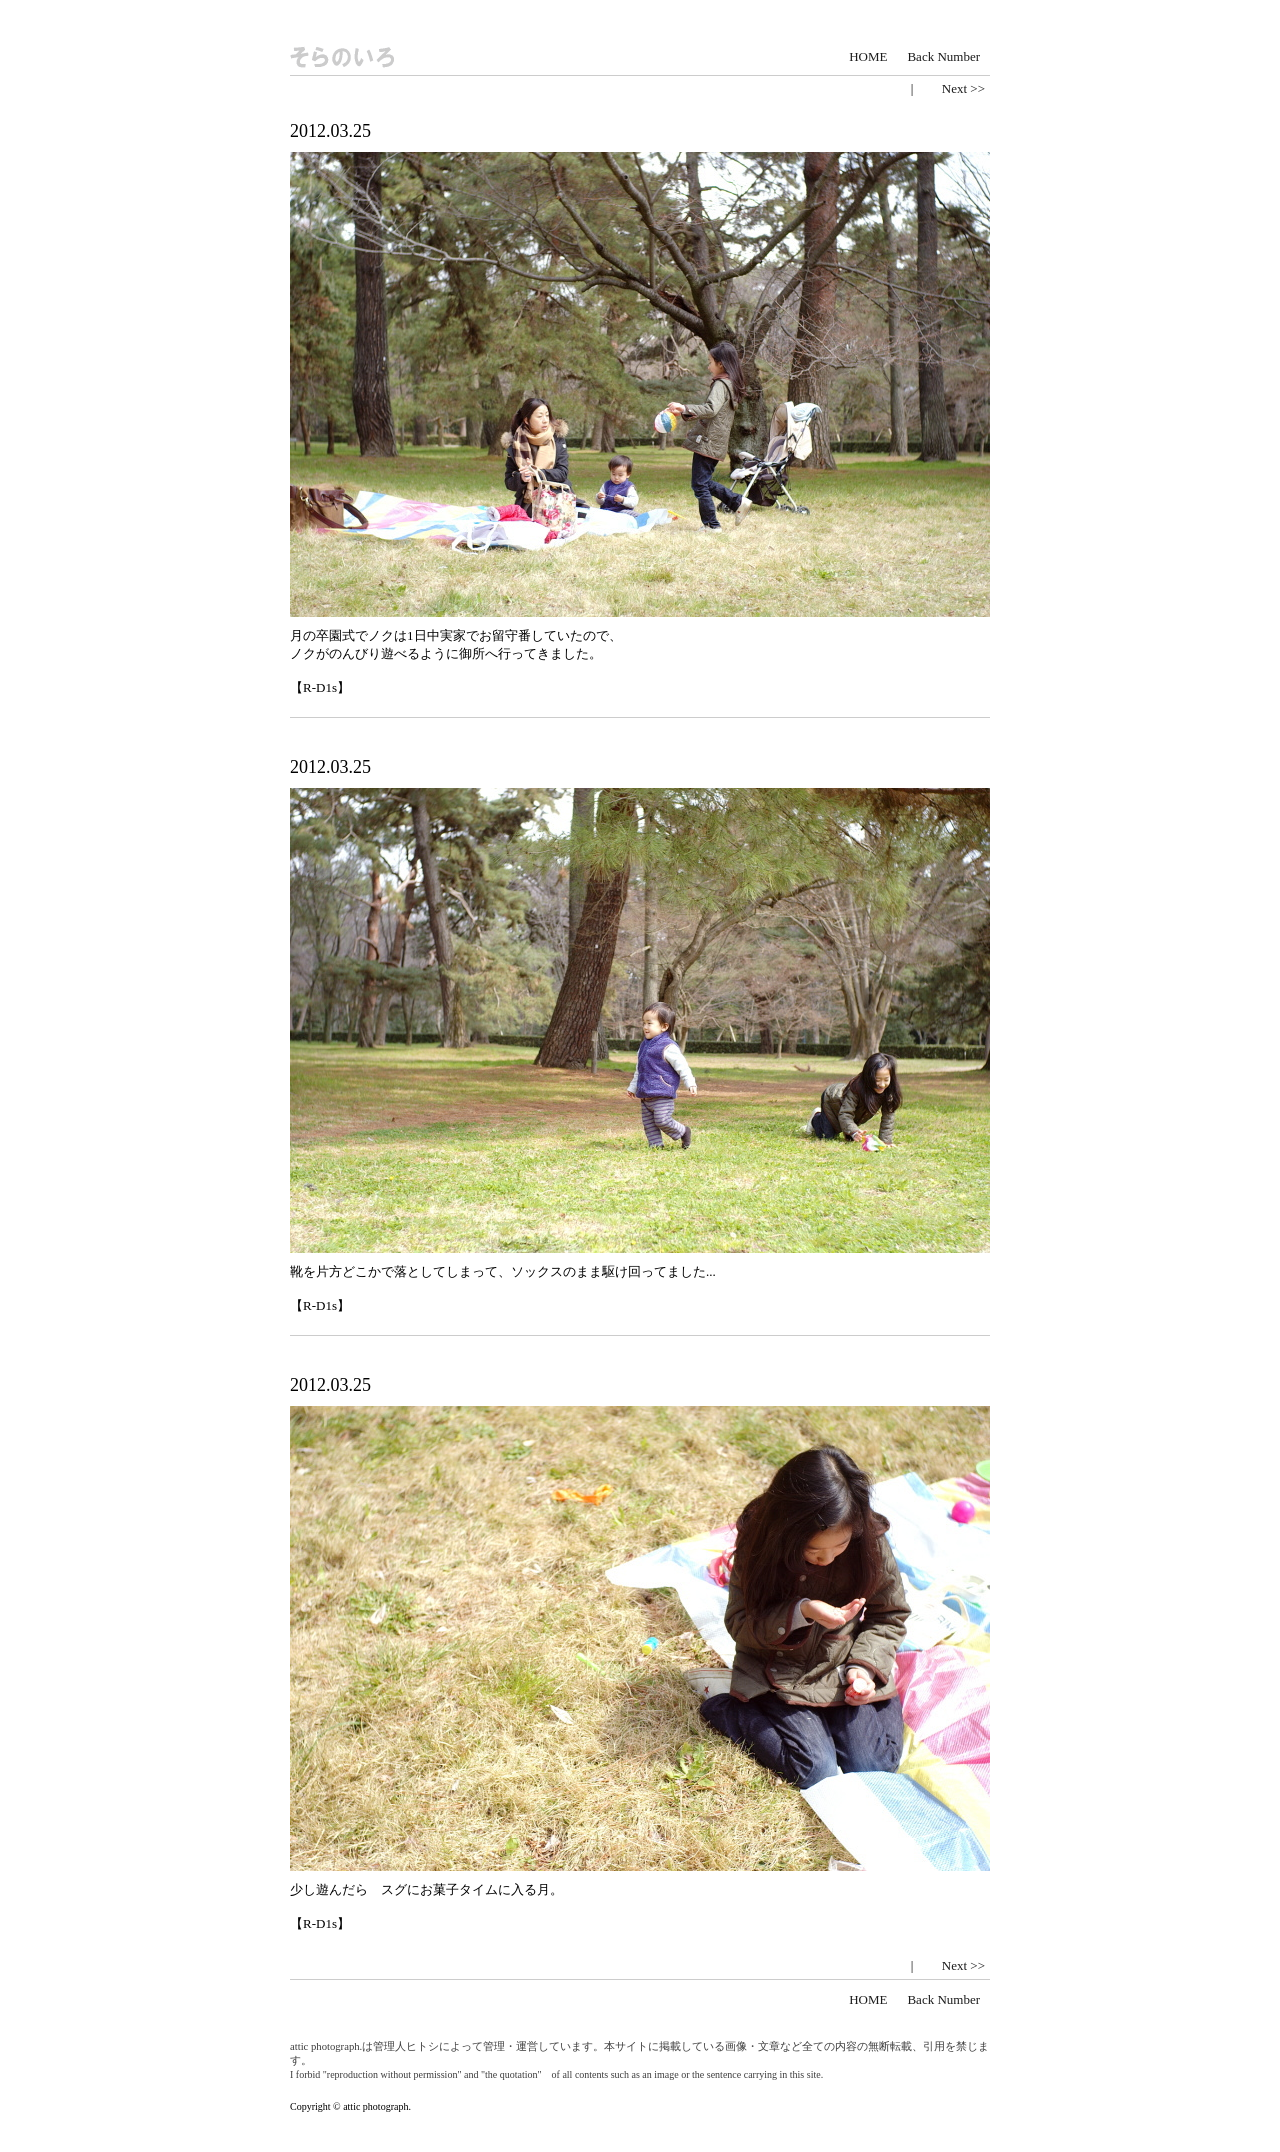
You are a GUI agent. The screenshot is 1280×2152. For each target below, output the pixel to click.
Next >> (963, 88)
